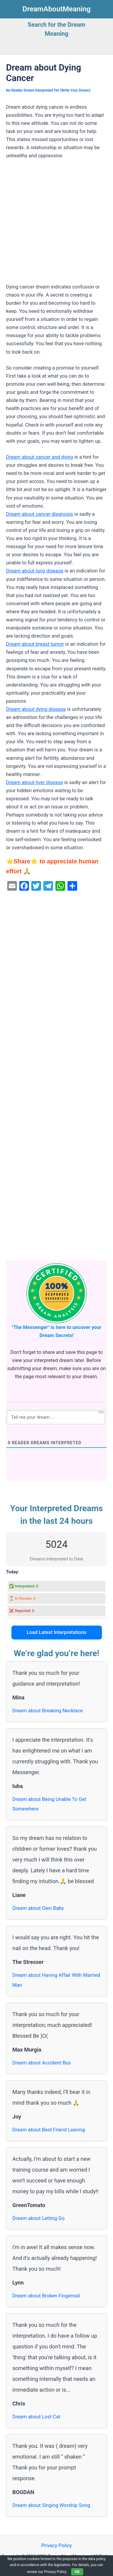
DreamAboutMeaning (57, 9)
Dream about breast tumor (35, 644)
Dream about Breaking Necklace (47, 1711)
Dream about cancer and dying (39, 457)
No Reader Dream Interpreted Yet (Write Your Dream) (48, 90)
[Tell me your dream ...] (55, 1417)
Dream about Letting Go (38, 2218)
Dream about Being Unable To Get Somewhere (49, 1804)
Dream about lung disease (34, 571)
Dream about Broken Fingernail (46, 2296)
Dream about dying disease (36, 709)
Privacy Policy (56, 2545)
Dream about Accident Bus (41, 2063)
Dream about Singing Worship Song (51, 2505)
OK (77, 2572)
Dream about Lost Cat (36, 2417)
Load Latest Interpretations (56, 1632)
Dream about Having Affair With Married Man (56, 1980)
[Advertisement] (56, 224)
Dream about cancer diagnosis (39, 514)
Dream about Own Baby (38, 1908)
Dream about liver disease (34, 782)
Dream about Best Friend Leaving (48, 2130)
